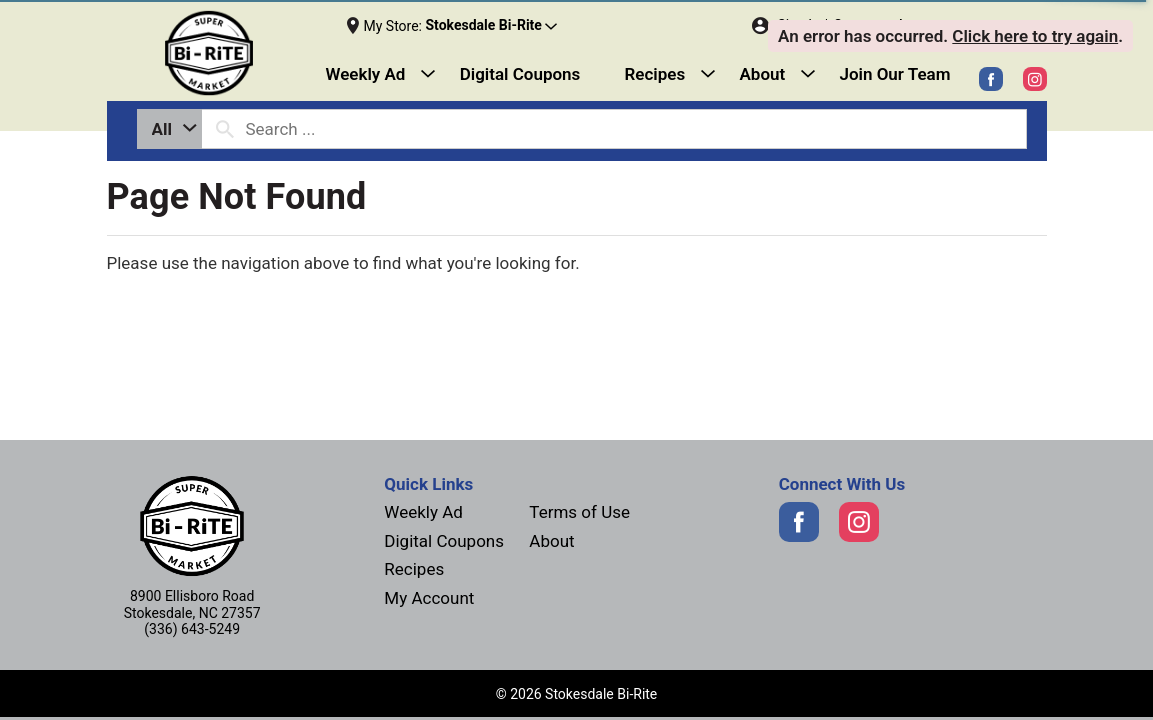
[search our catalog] (225, 129)
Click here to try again (1035, 36)
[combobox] (169, 129)
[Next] (225, 53)
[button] (491, 26)
